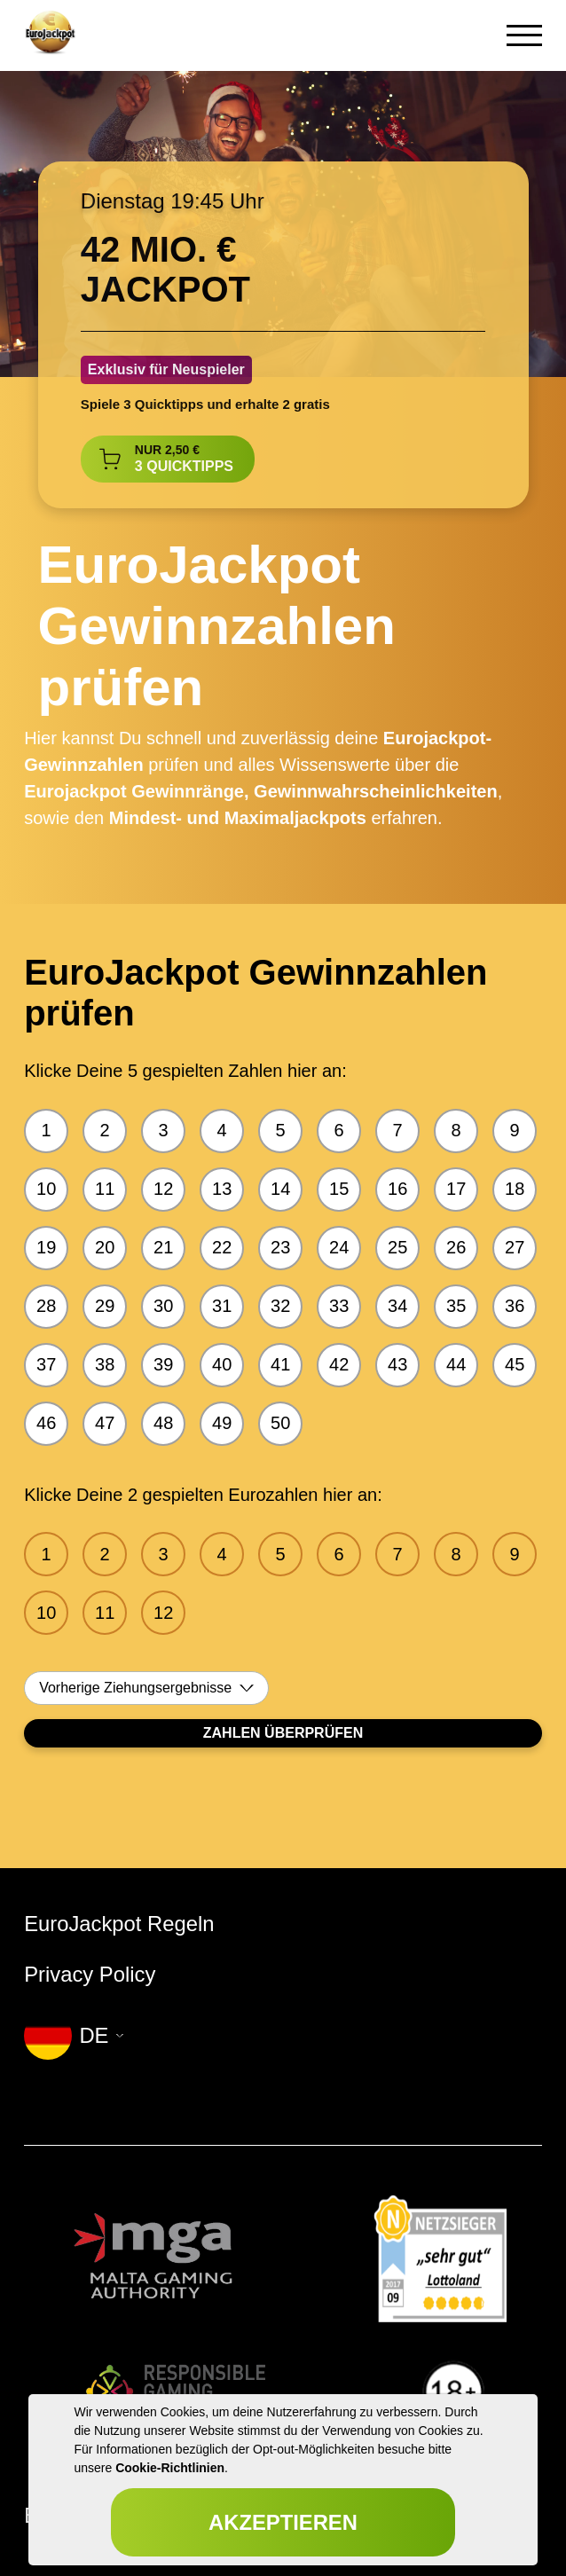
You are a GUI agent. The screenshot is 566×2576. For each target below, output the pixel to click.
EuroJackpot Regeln (119, 1924)
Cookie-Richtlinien (169, 2468)
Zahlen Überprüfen (283, 1732)
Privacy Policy (89, 1974)
